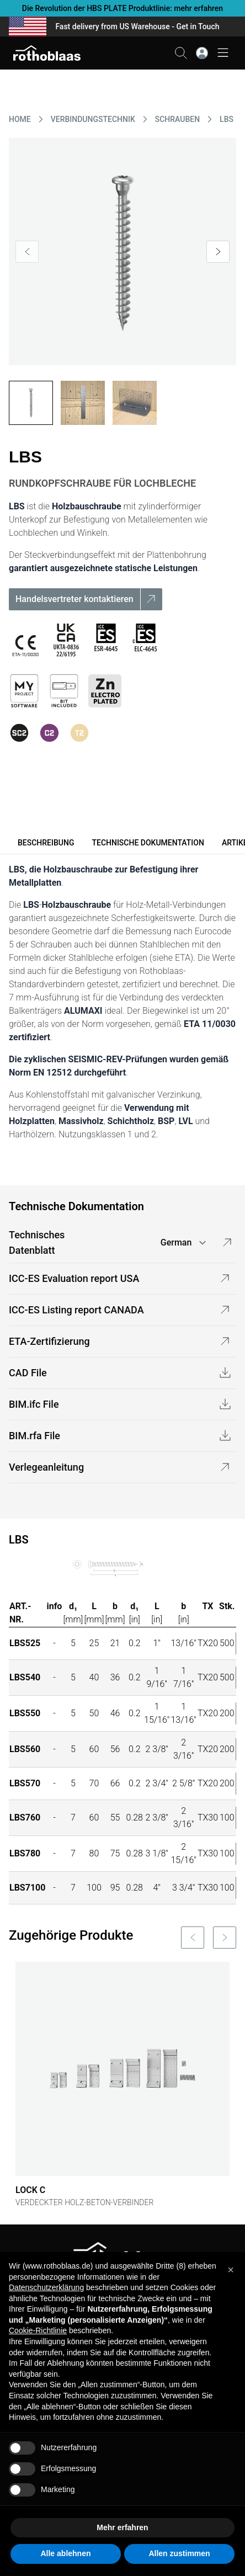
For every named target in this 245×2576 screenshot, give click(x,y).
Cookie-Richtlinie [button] (38, 2330)
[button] (230, 2270)
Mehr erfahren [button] (122, 2527)
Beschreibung (46, 842)
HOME (20, 119)
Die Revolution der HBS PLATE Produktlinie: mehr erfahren (122, 8)
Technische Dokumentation (148, 842)
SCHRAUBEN (177, 119)
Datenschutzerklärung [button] (46, 2287)
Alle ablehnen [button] (65, 2553)
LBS (226, 119)
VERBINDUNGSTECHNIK (93, 119)
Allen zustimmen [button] (179, 2553)
